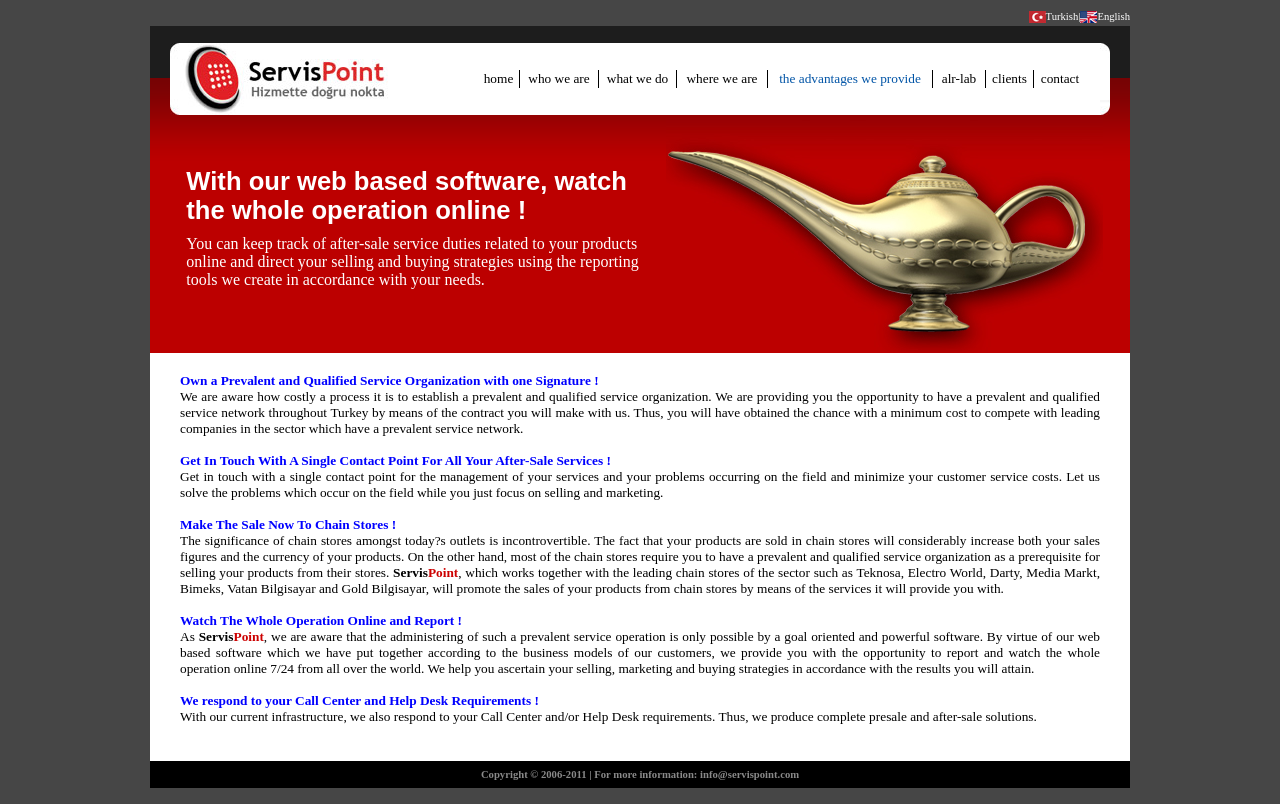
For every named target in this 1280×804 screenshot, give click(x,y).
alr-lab (959, 78)
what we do (637, 78)
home (499, 78)
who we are (558, 78)
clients (1009, 78)
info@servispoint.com (749, 774)
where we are (721, 78)
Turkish (1062, 16)
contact (1060, 78)
